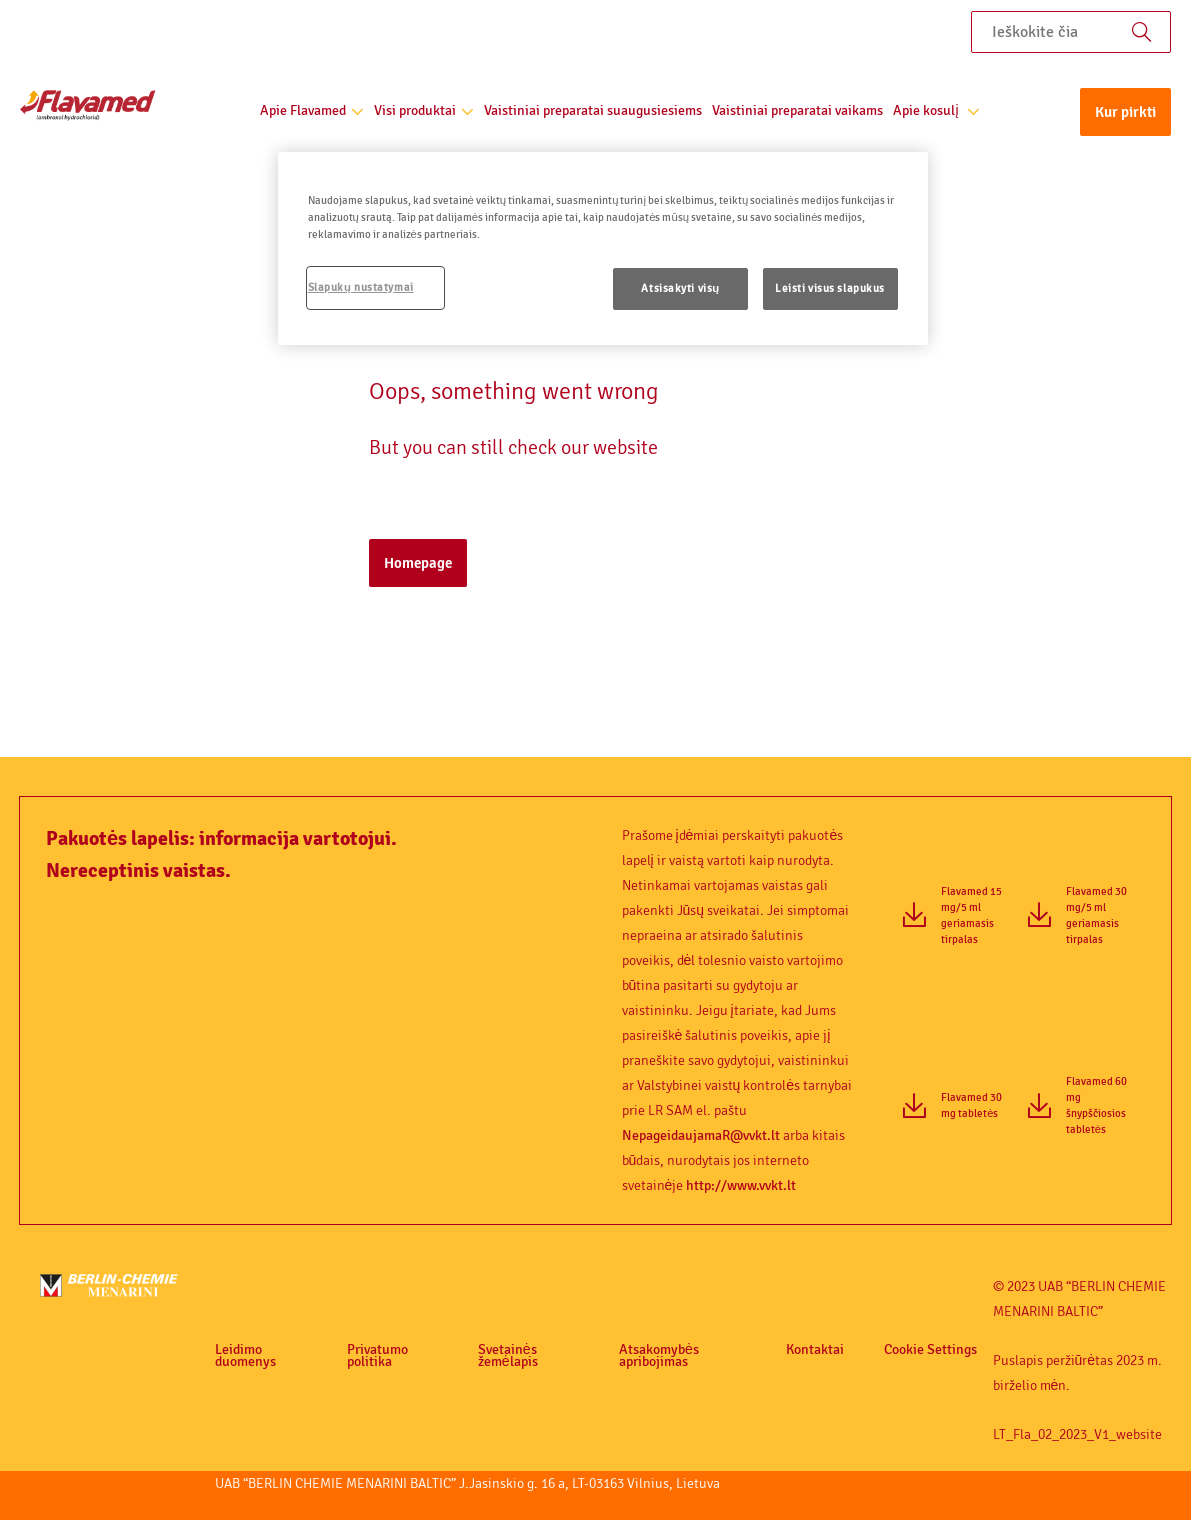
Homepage (418, 563)
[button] (1125, 117)
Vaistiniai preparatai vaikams (797, 110)
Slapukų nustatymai (361, 287)
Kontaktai (815, 1350)
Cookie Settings (930, 1350)
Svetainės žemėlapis (508, 1356)
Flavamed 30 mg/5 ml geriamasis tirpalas (1096, 915)
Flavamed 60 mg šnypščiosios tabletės (1096, 1105)
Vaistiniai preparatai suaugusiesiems (593, 110)
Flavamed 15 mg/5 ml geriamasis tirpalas (971, 915)
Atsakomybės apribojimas (659, 1356)
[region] (603, 248)
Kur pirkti (1125, 112)
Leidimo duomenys (245, 1356)
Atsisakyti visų (680, 288)
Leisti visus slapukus (830, 288)
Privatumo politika (377, 1356)
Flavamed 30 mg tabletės (971, 1105)
